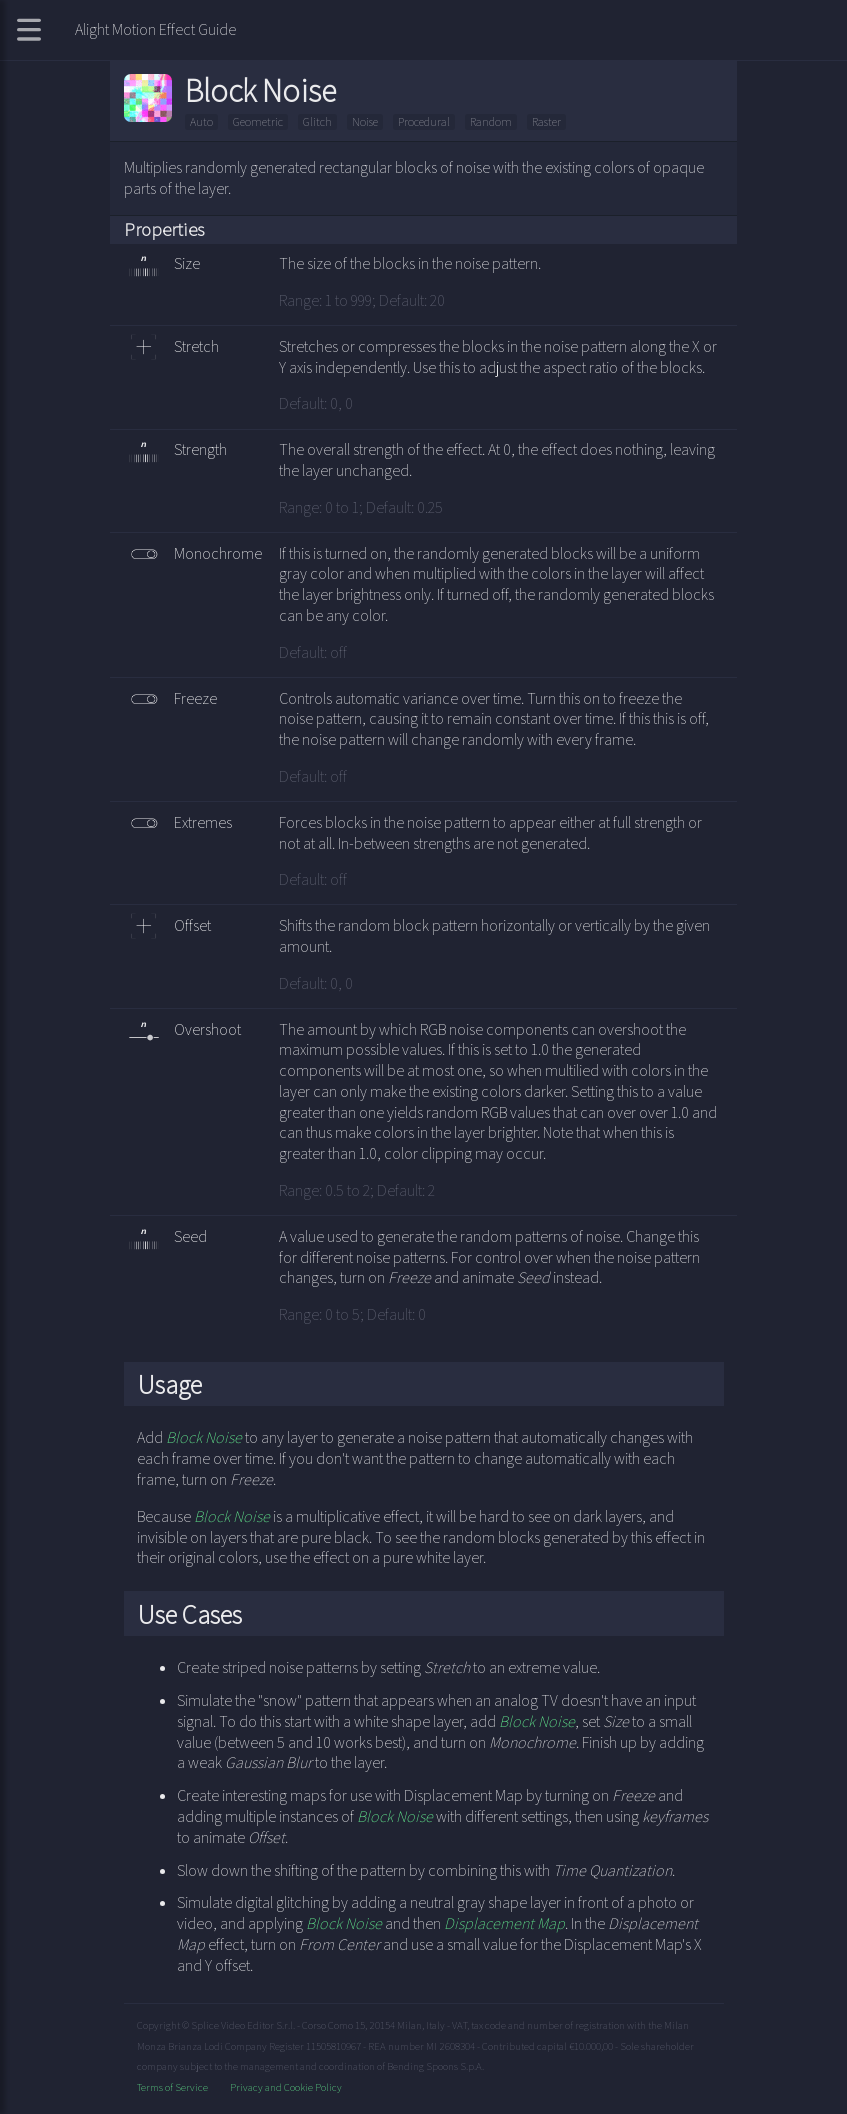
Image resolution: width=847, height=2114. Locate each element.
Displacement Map (504, 1923)
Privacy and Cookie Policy (286, 2087)
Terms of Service (173, 2087)
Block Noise (204, 1437)
